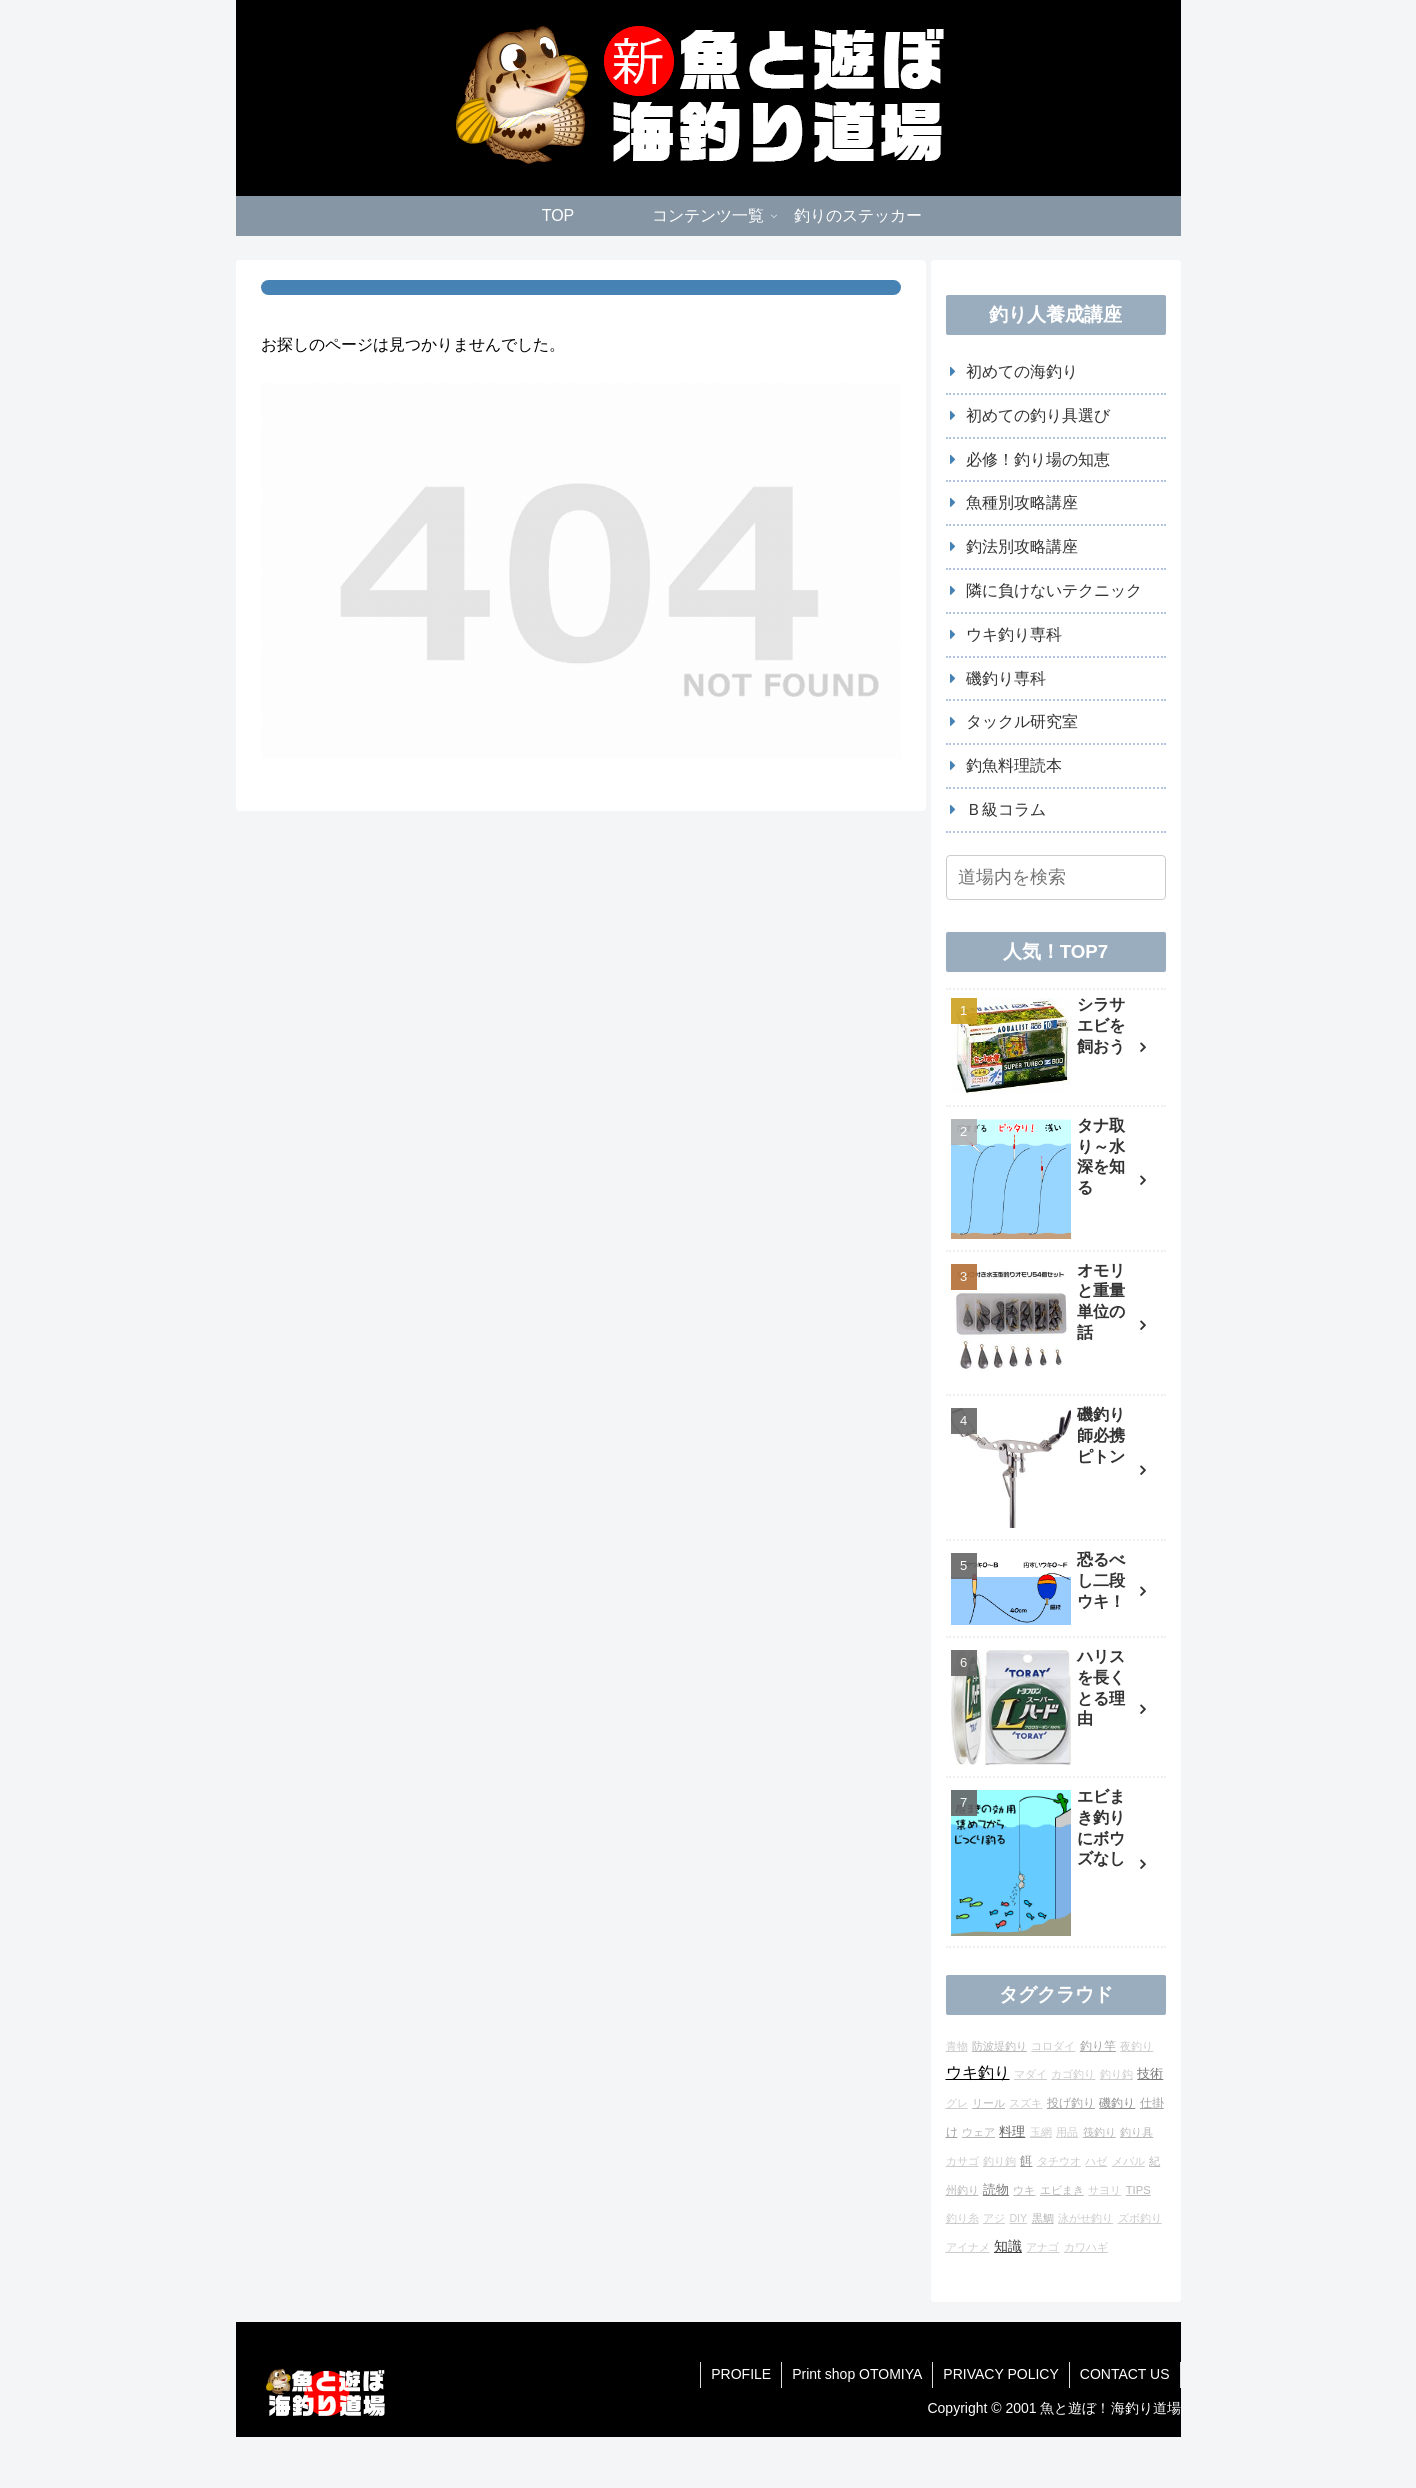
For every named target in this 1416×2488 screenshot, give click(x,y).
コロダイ (1053, 2046)
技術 (1150, 2073)
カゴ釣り (1073, 2074)
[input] (1056, 877)
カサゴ (962, 2161)
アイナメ (968, 2247)
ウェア (978, 2132)
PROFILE (741, 2374)
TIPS (1138, 2190)
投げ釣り (1071, 2102)
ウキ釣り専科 (1014, 634)
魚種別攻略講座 (1022, 502)
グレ (957, 2103)
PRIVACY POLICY (1000, 2374)
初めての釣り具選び (1038, 415)
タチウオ (1059, 2161)
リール (988, 2103)
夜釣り (1136, 2046)
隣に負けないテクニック (1054, 590)
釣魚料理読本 (1014, 765)
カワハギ (1086, 2247)
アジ (994, 2218)
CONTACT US (1125, 2374)
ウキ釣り (978, 2072)
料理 (1012, 2131)
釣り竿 (1098, 2045)
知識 (1008, 2246)
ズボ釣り (1140, 2218)
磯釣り (1117, 2103)
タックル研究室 (1022, 721)
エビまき (1062, 2190)
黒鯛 (1043, 2218)
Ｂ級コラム (1006, 809)
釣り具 (1136, 2132)
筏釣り (1099, 2132)
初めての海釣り (1022, 371)
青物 (957, 2046)
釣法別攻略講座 (1022, 546)
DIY (1018, 2218)
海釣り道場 (1146, 2408)
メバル (1128, 2161)
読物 (996, 2189)
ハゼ (1096, 2161)
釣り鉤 (999, 2161)
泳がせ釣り (1085, 2218)
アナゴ (1042, 2247)
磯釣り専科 (1006, 678)
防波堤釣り (999, 2046)
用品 (1067, 2132)
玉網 (1041, 2132)
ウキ (1024, 2190)
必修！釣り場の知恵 (1038, 459)
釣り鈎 (1116, 2074)
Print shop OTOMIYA (857, 2374)
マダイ (1030, 2074)
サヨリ (1104, 2190)
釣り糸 (962, 2218)
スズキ (1025, 2103)
